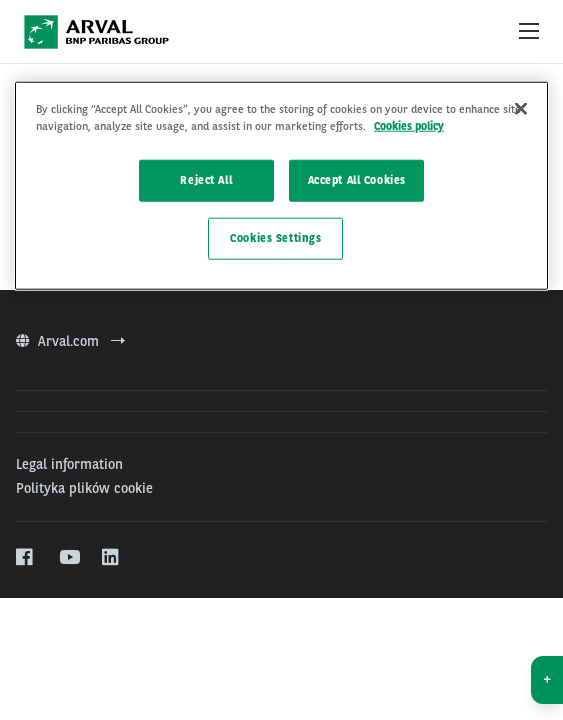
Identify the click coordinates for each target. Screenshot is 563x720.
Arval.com (70, 341)
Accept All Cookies (357, 180)
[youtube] (68, 558)
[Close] (521, 109)
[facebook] (25, 558)
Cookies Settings (275, 238)
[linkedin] (111, 558)
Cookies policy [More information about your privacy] (409, 126)
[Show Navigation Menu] (529, 32)
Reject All (206, 180)
